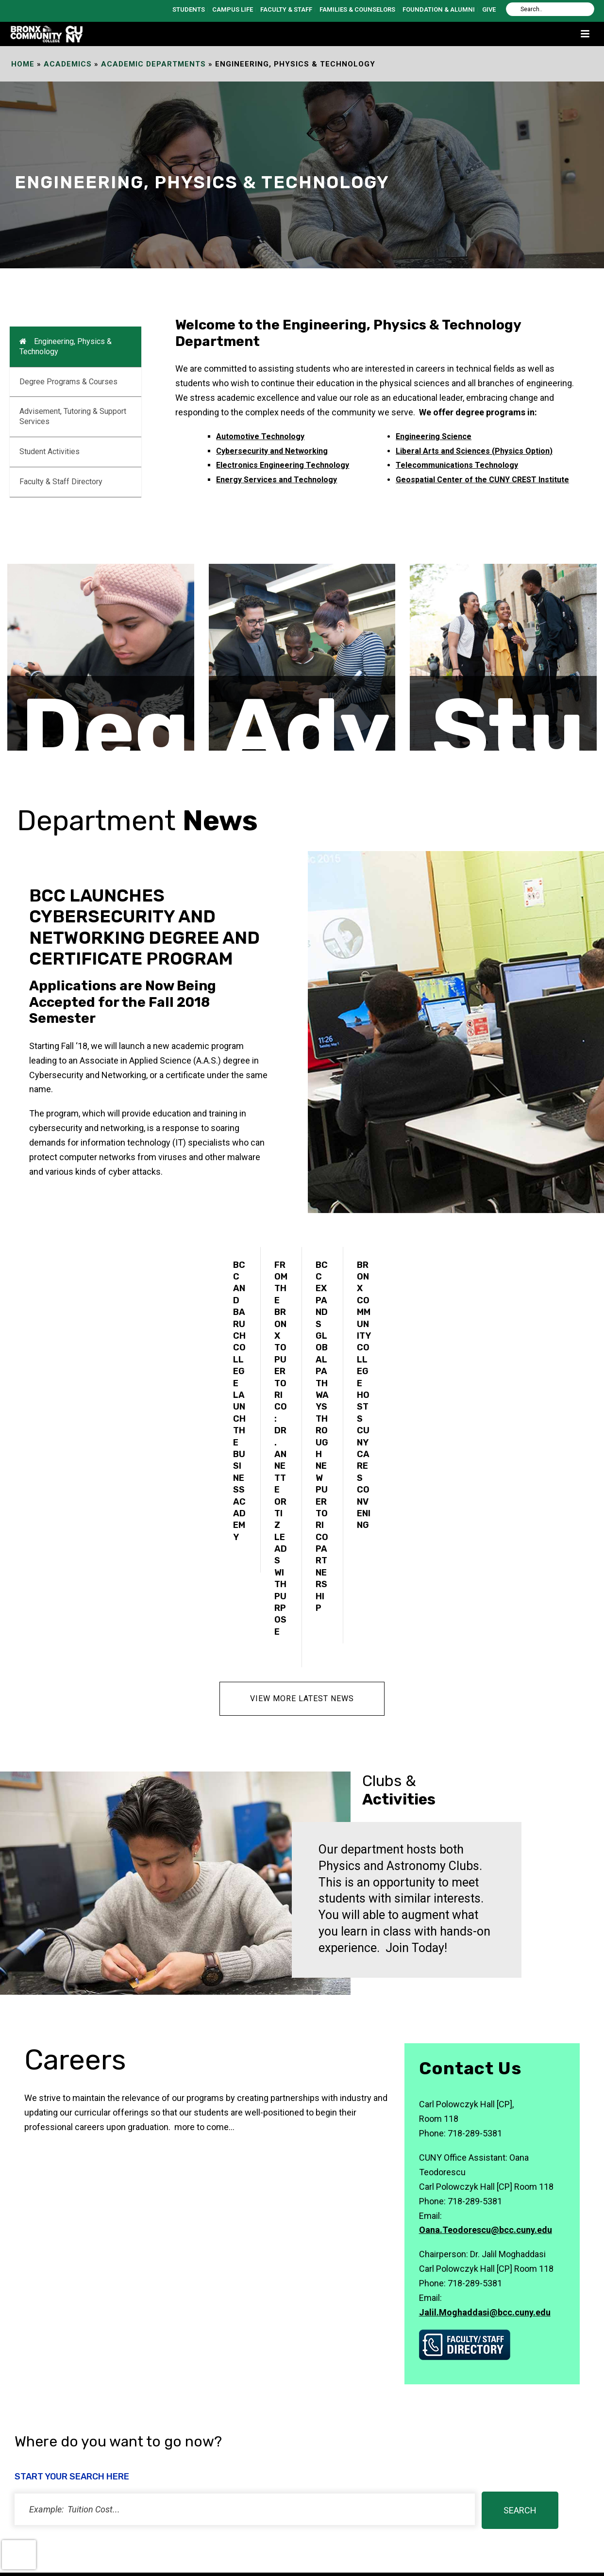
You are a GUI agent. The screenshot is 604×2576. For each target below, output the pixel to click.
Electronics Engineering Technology (282, 465)
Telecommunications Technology (457, 465)
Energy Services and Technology (276, 479)
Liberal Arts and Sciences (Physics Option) (474, 451)
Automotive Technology (260, 436)
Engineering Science (433, 436)
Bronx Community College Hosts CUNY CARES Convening (363, 1395)
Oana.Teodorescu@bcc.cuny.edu (485, 2165)
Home (22, 64)
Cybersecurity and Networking (272, 451)
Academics (68, 64)
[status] (245, 2444)
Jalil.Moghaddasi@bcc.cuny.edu (485, 2247)
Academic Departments (153, 64)
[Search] (550, 9)
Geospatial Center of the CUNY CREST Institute (482, 479)
